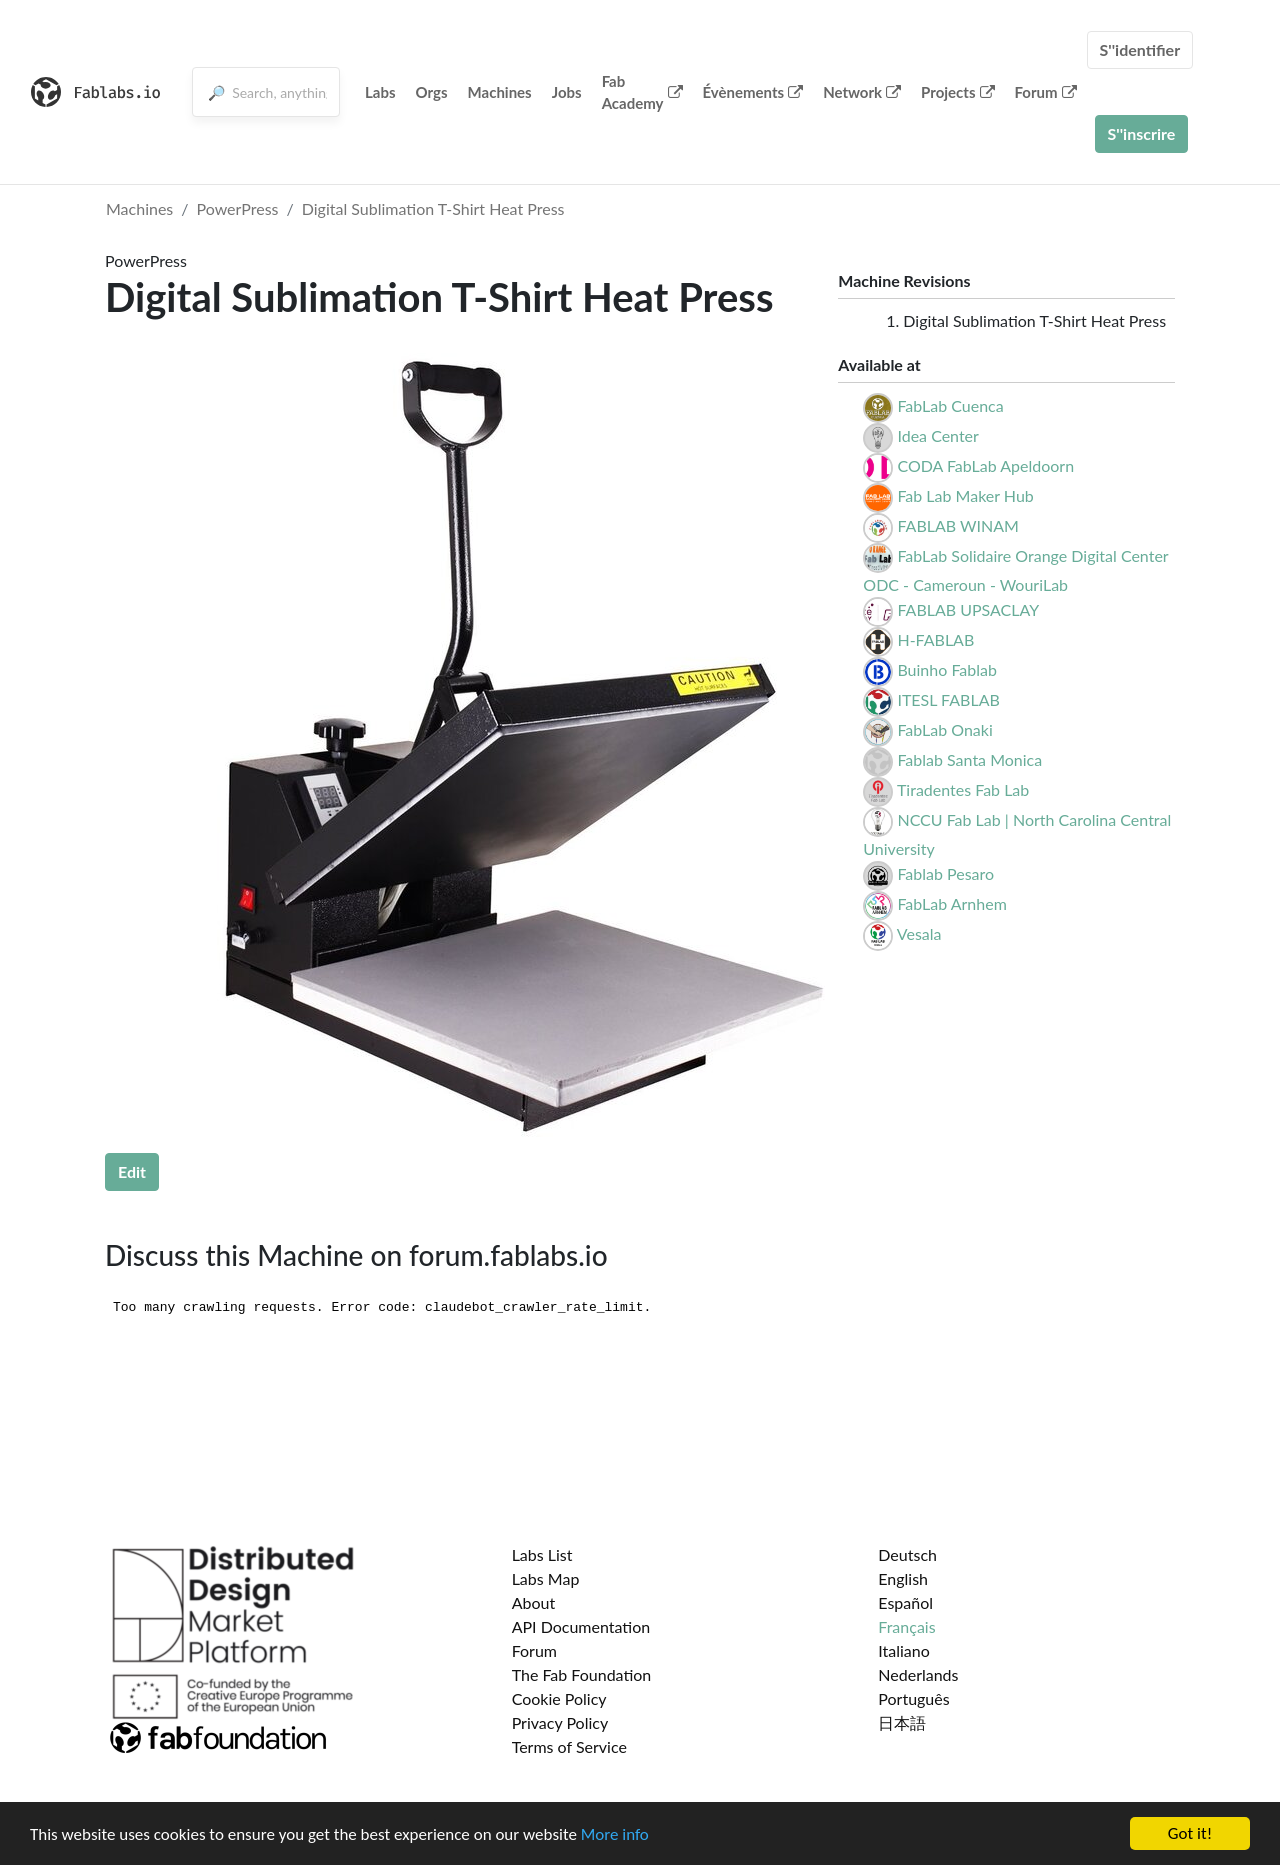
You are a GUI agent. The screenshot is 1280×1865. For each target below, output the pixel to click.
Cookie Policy (559, 1698)
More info (615, 1834)
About (534, 1602)
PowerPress (238, 208)
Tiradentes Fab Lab (963, 789)
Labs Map (546, 1578)
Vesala (919, 933)
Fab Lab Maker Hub (965, 495)
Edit (132, 1171)
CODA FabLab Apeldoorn (985, 465)
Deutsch (907, 1554)
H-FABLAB (935, 639)
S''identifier (1140, 49)
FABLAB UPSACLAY (968, 609)
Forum (1046, 92)
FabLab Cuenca (950, 405)
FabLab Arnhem (951, 903)
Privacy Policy (560, 1722)
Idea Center (937, 435)
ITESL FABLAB (948, 699)
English (903, 1578)
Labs (380, 92)
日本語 (902, 1722)
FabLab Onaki (944, 729)
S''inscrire (1142, 133)
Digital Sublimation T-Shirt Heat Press (433, 208)
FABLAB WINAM (958, 525)
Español (905, 1602)
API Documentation (581, 1626)
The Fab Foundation (582, 1674)
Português (913, 1698)
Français (906, 1626)
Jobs (567, 92)
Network (862, 92)
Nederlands (918, 1674)
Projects (957, 92)
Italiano (904, 1650)
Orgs (432, 92)
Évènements (753, 92)
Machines (500, 92)
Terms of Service (569, 1746)
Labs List (542, 1554)
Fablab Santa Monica (969, 759)
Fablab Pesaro (945, 873)
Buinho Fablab (946, 669)
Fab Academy (642, 92)
